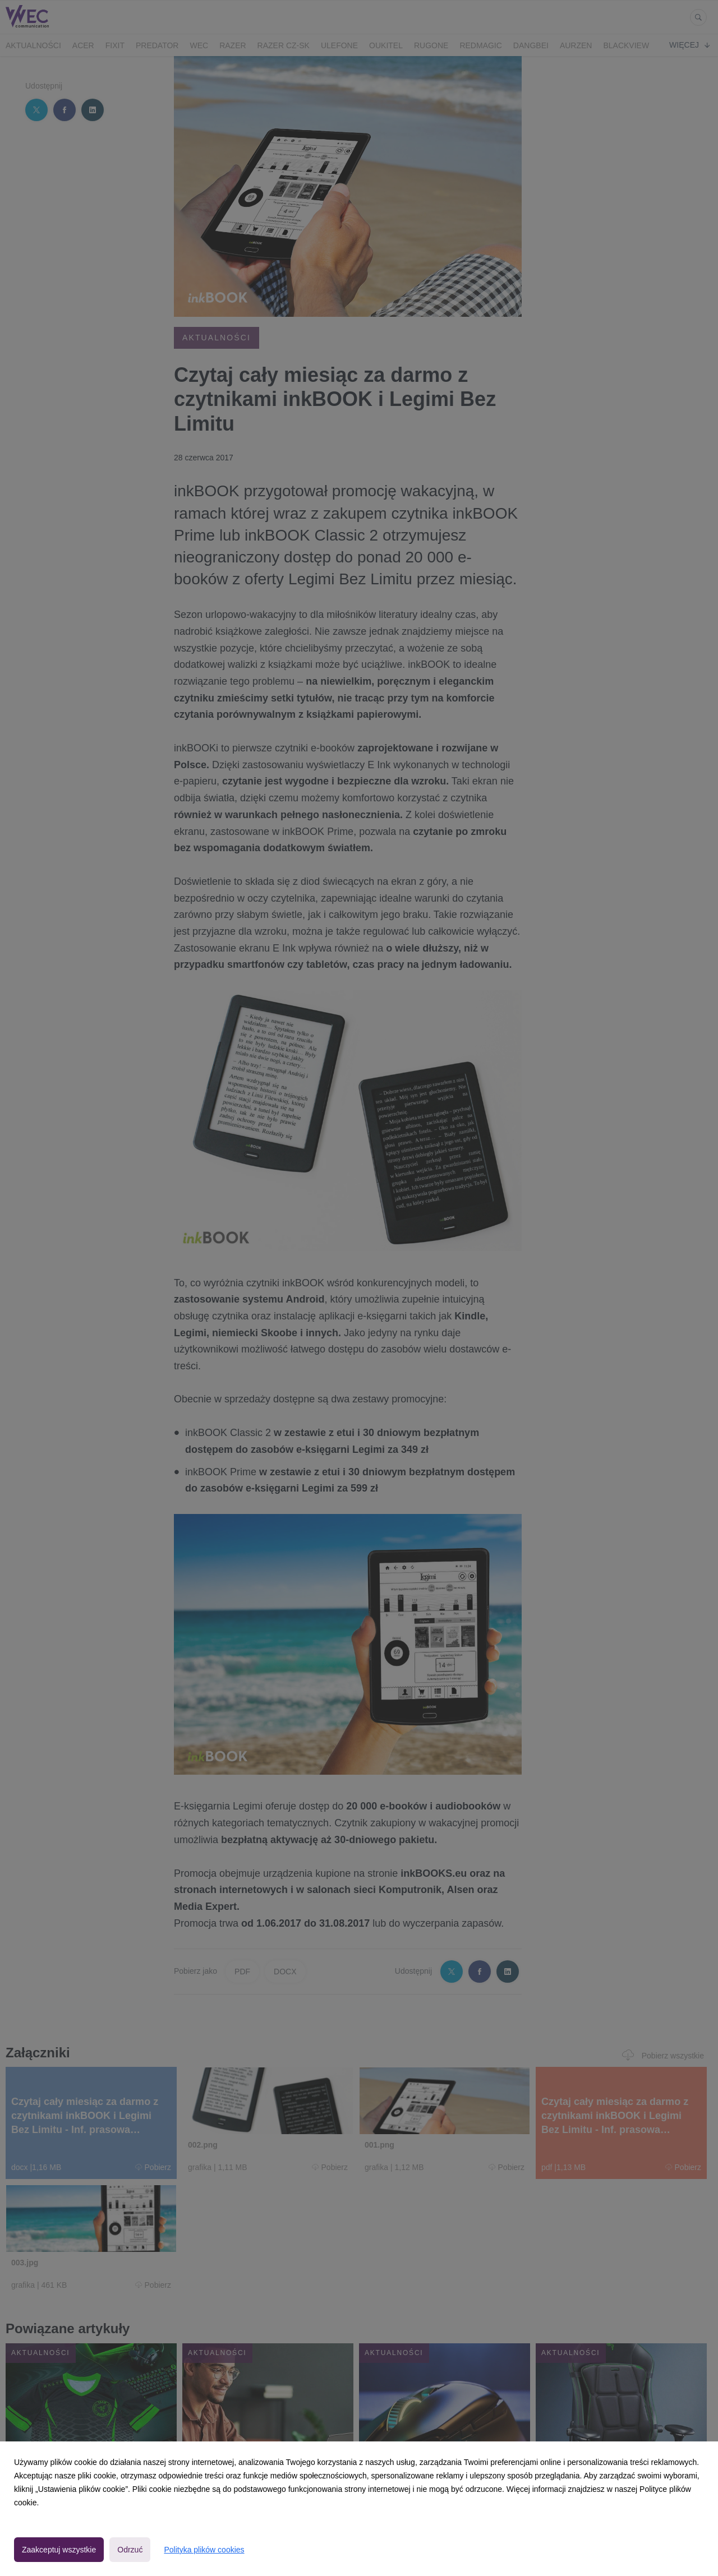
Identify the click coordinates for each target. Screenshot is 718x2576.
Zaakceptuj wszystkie (59, 2549)
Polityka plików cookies (204, 2549)
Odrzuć (129, 2549)
